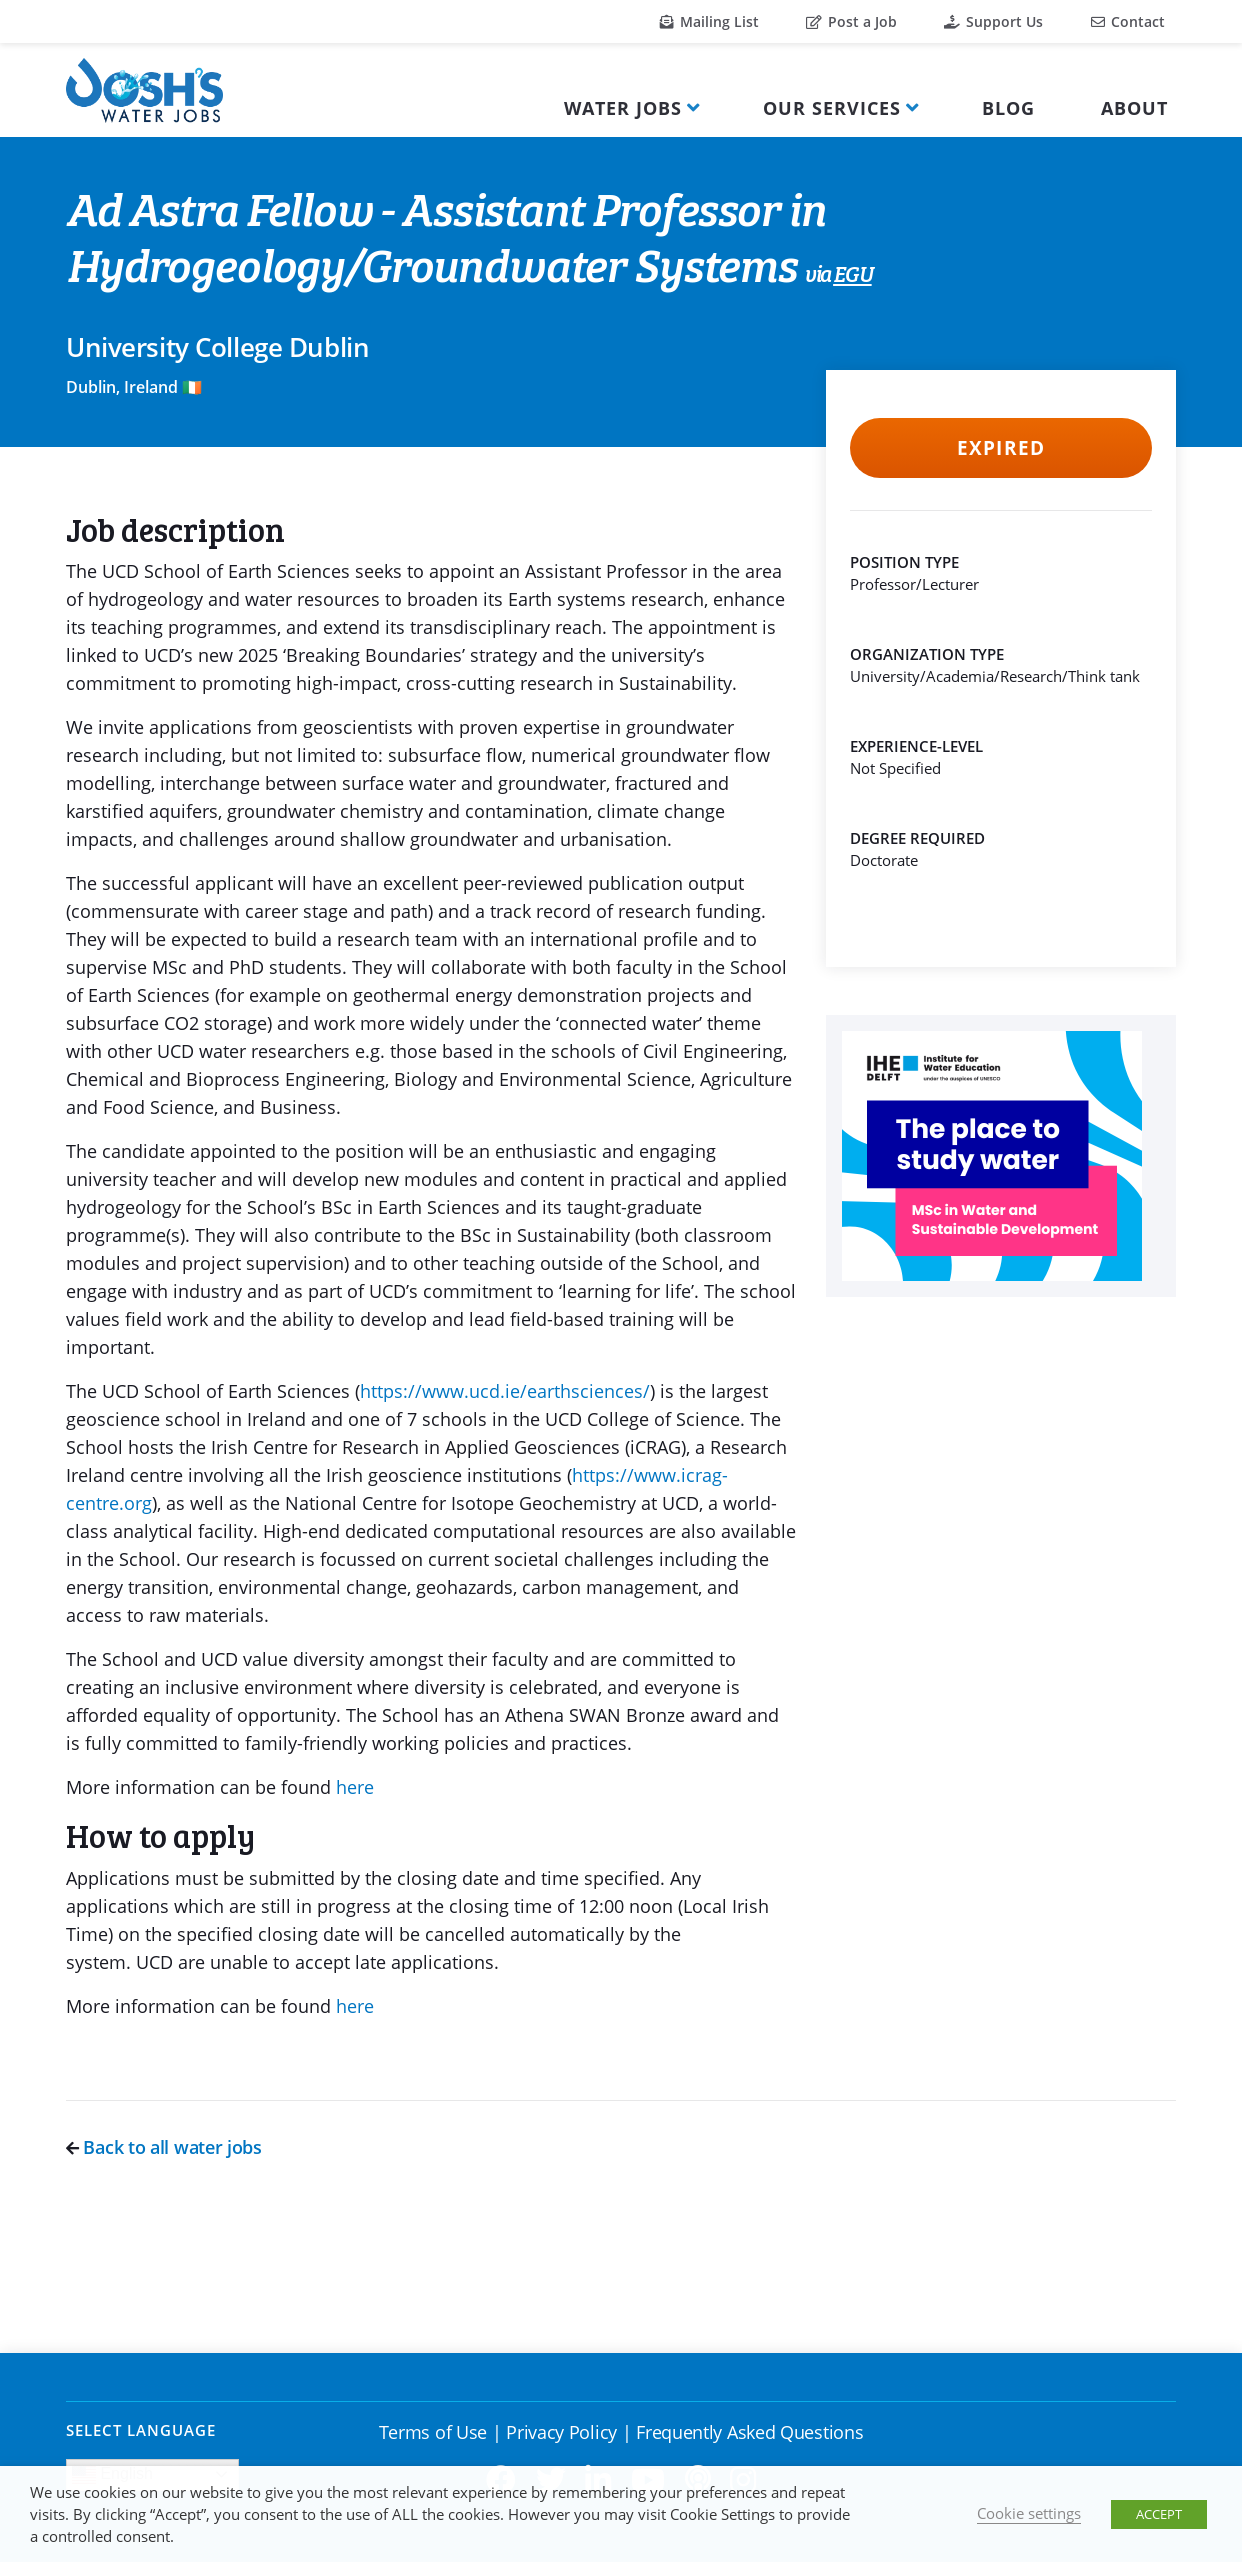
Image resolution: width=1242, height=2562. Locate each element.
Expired (1000, 448)
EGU (852, 276)
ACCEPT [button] (1159, 2514)
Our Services (832, 108)
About (1134, 108)
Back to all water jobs (164, 2147)
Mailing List (709, 21)
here (355, 1787)
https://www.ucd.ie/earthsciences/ (505, 1391)
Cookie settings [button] (1029, 2513)
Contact (1128, 21)
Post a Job (851, 21)
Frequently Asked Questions (749, 2432)
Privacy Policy (561, 2432)
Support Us (993, 21)
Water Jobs (623, 108)
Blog (1008, 108)
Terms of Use (433, 2432)
